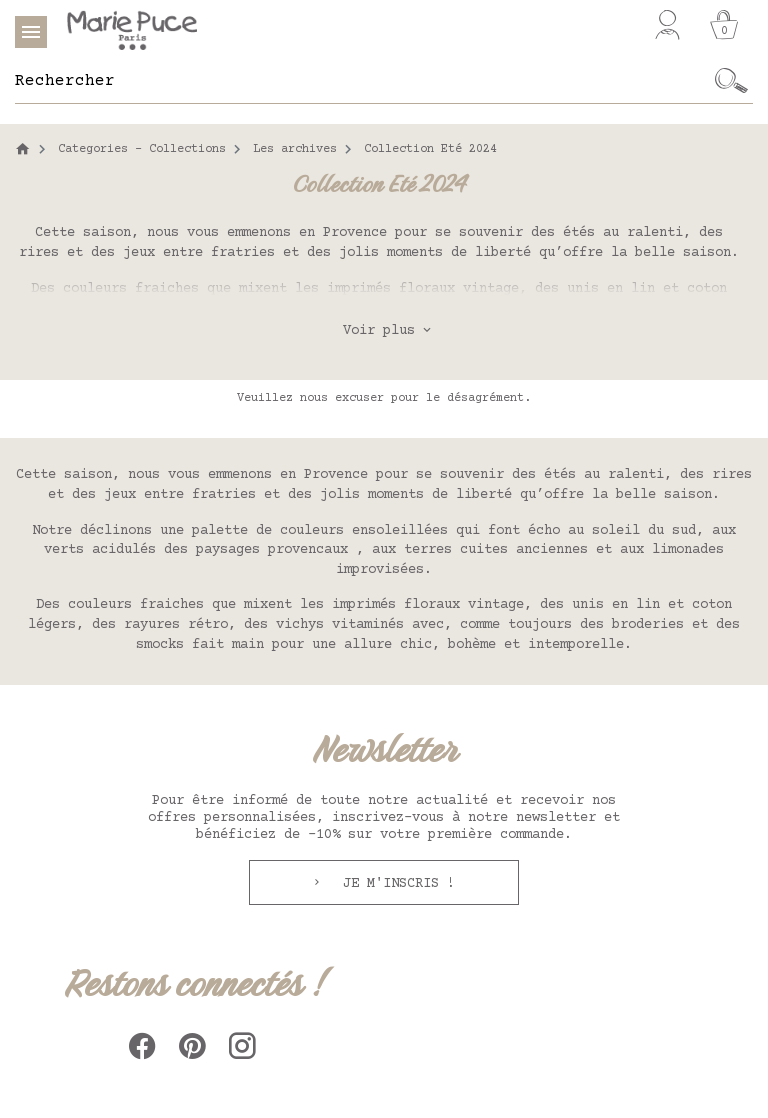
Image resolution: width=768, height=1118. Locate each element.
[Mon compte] (667, 25)
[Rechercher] (362, 81)
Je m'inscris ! (395, 884)
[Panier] (724, 25)
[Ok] (731, 81)
